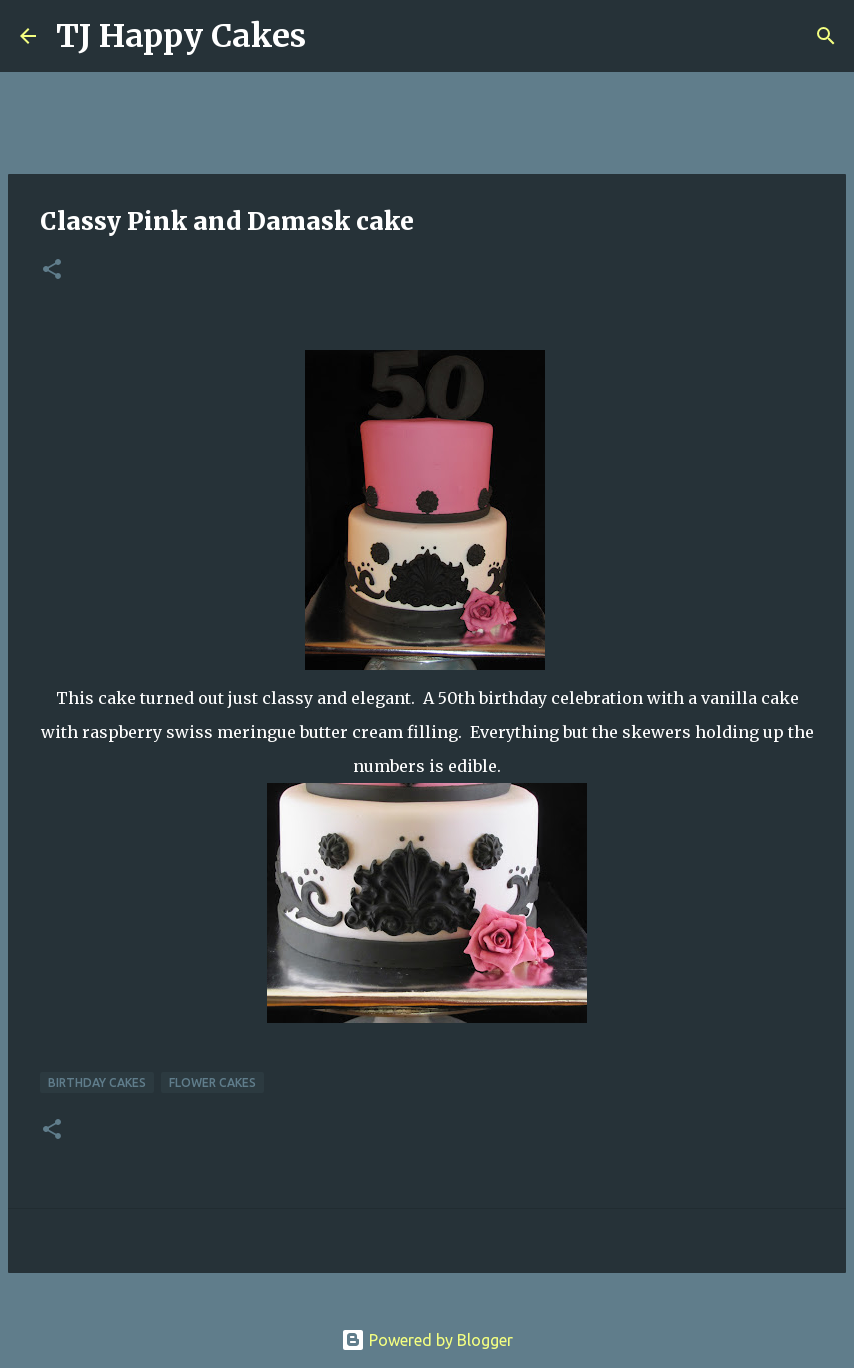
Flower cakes (212, 1082)
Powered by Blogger (427, 1340)
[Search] (334, 36)
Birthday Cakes (97, 1082)
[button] (52, 270)
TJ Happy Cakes (181, 36)
